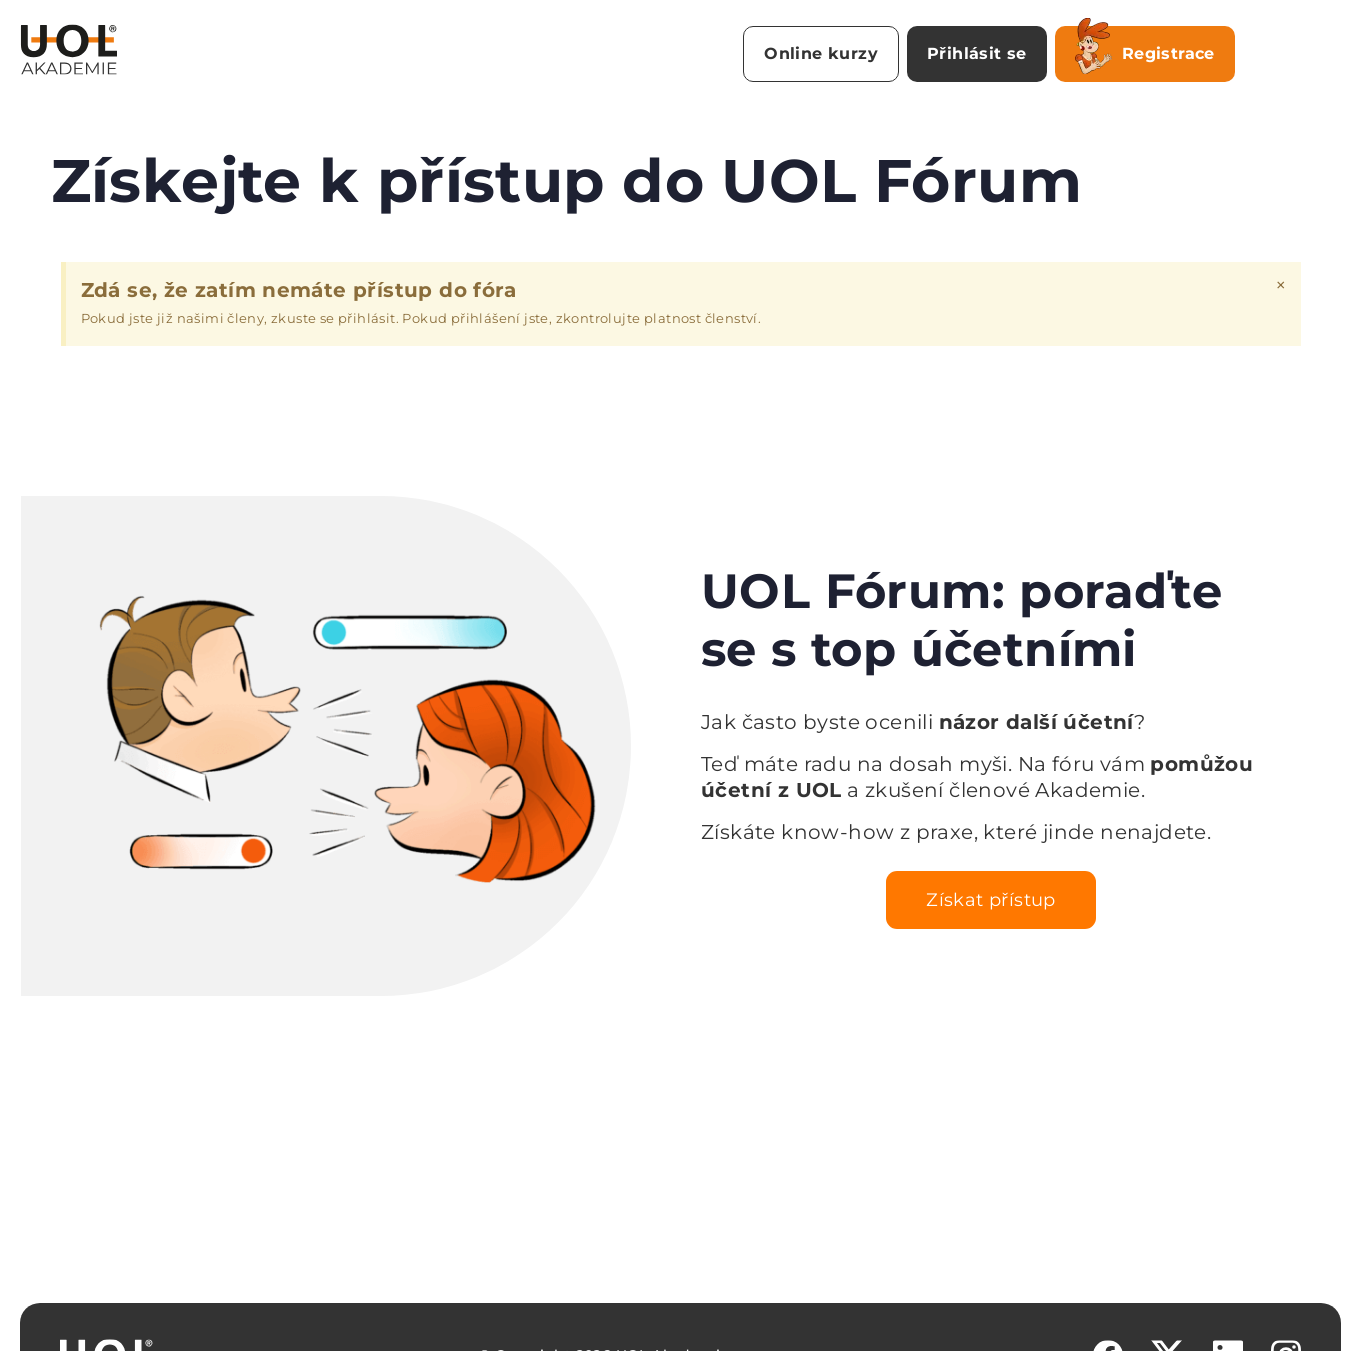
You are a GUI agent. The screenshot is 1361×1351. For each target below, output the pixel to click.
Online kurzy (821, 53)
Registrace (1145, 50)
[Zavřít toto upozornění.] (1281, 285)
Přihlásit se (977, 53)
